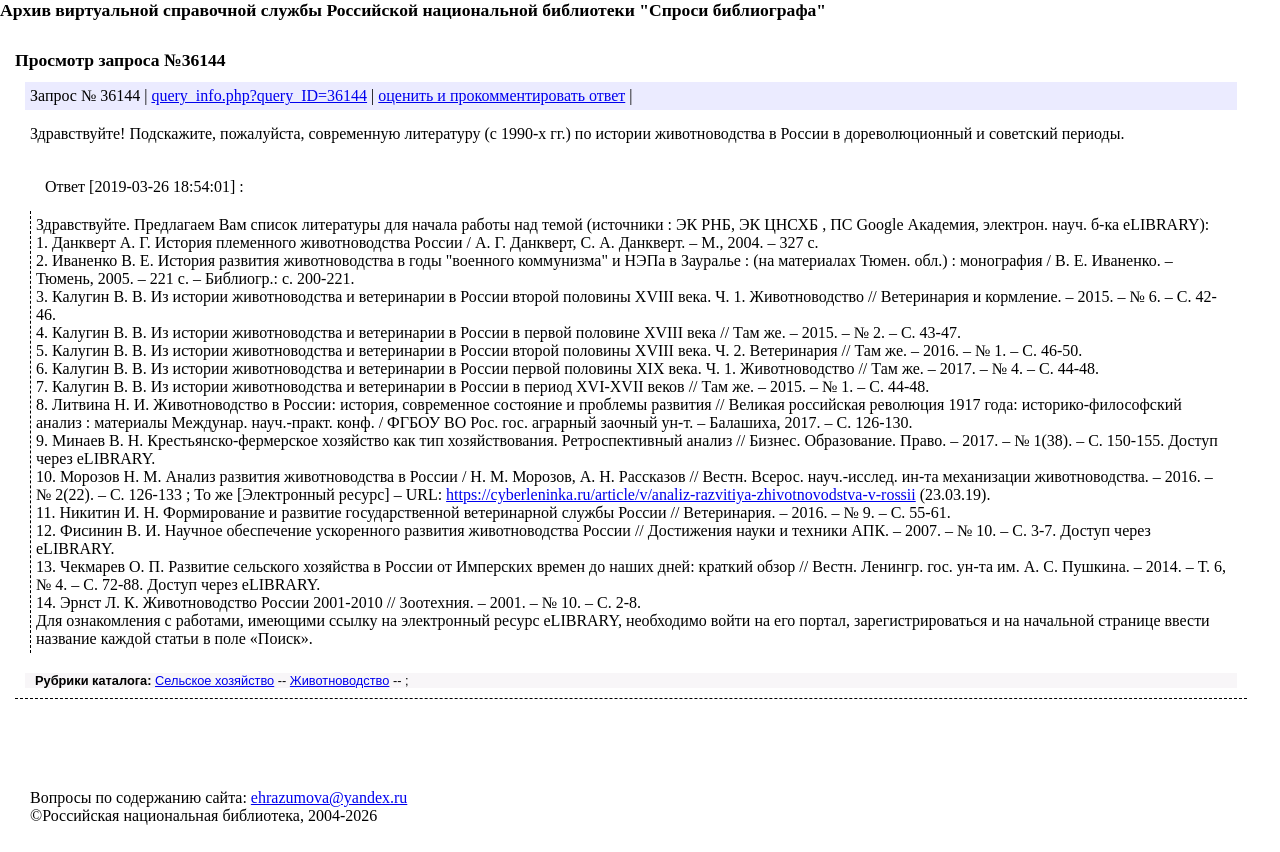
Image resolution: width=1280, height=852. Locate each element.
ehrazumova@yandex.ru (329, 797)
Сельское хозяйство (214, 680)
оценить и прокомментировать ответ (501, 95)
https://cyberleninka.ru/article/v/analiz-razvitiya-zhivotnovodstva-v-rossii (681, 494)
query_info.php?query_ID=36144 (259, 95)
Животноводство (340, 680)
